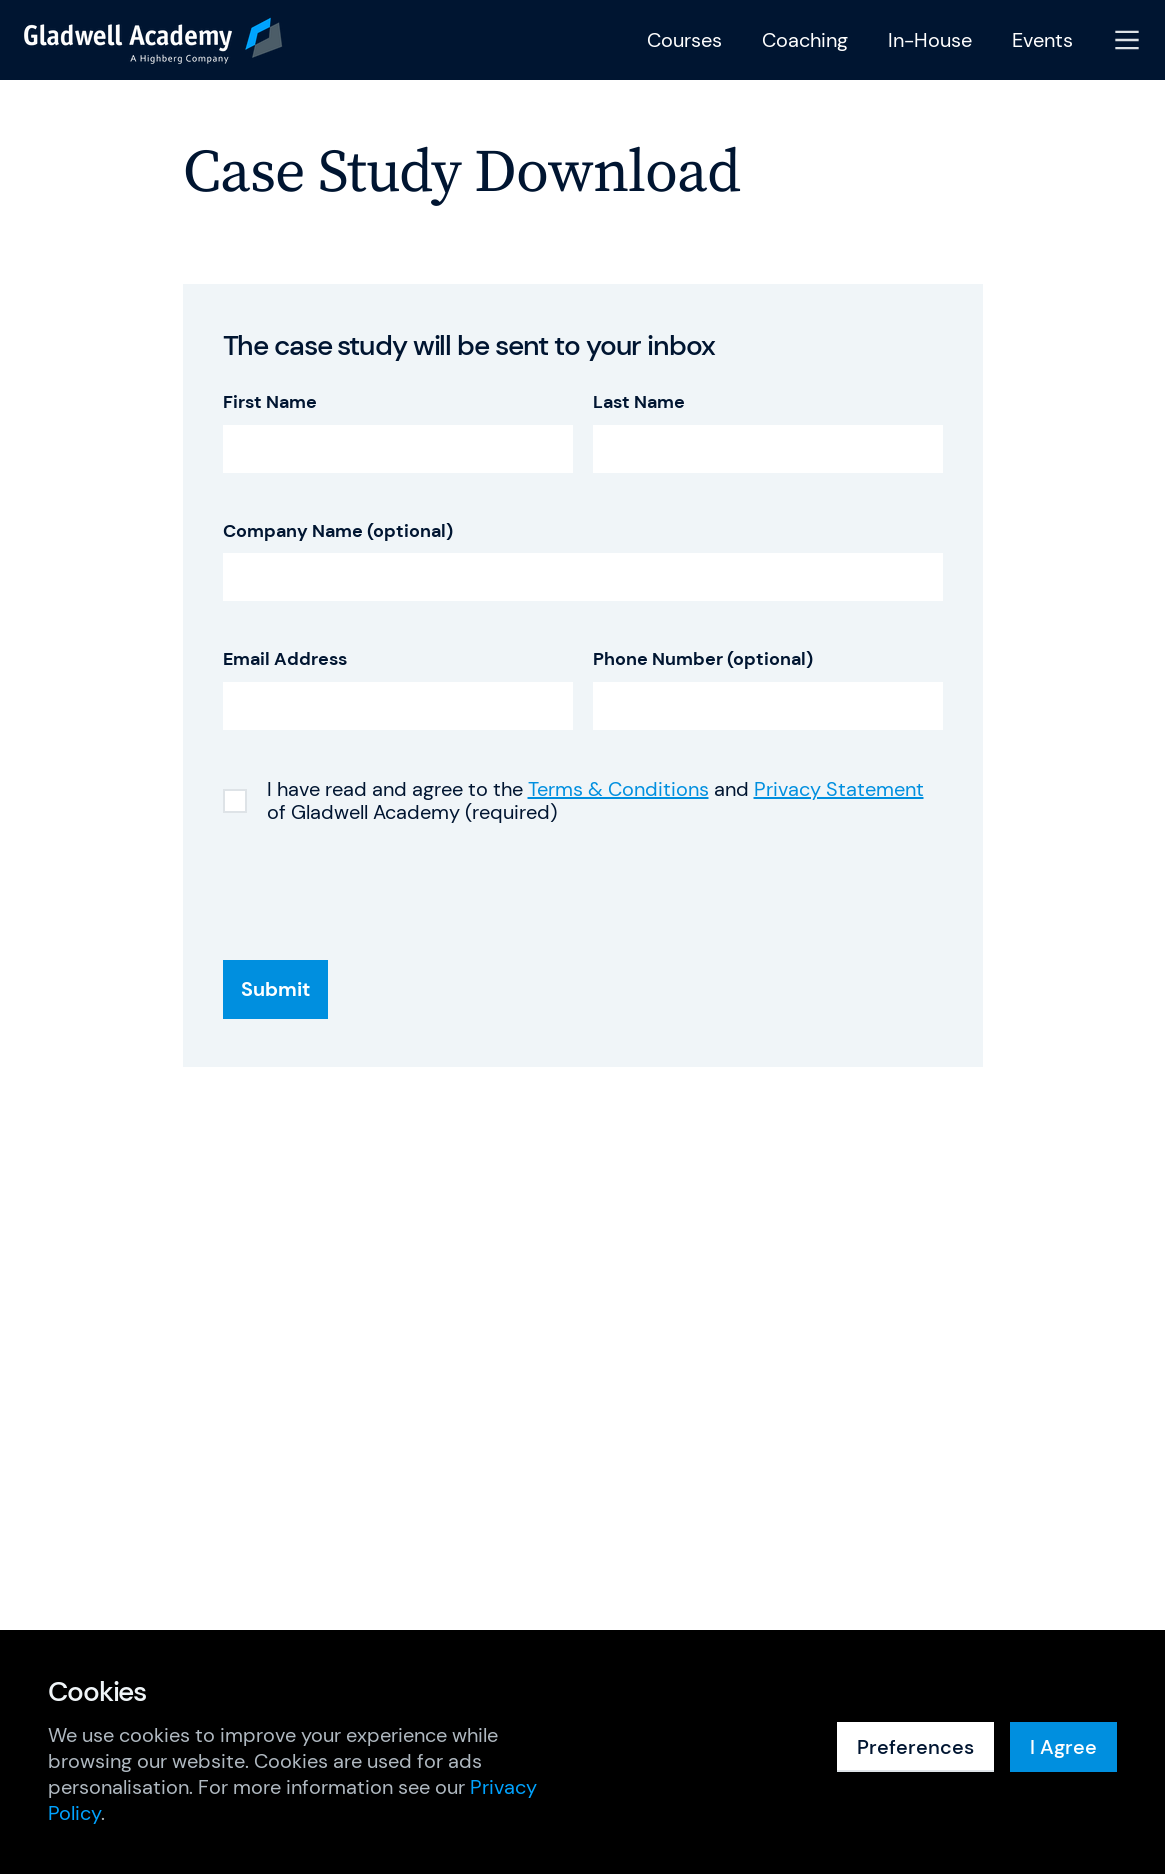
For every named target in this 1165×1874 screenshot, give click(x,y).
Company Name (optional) (338, 531)
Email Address (285, 659)
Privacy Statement (839, 789)
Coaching (805, 40)
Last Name (639, 402)
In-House (930, 40)
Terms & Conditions (618, 789)
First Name (270, 402)
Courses (684, 40)
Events (1042, 40)
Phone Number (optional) (703, 659)
